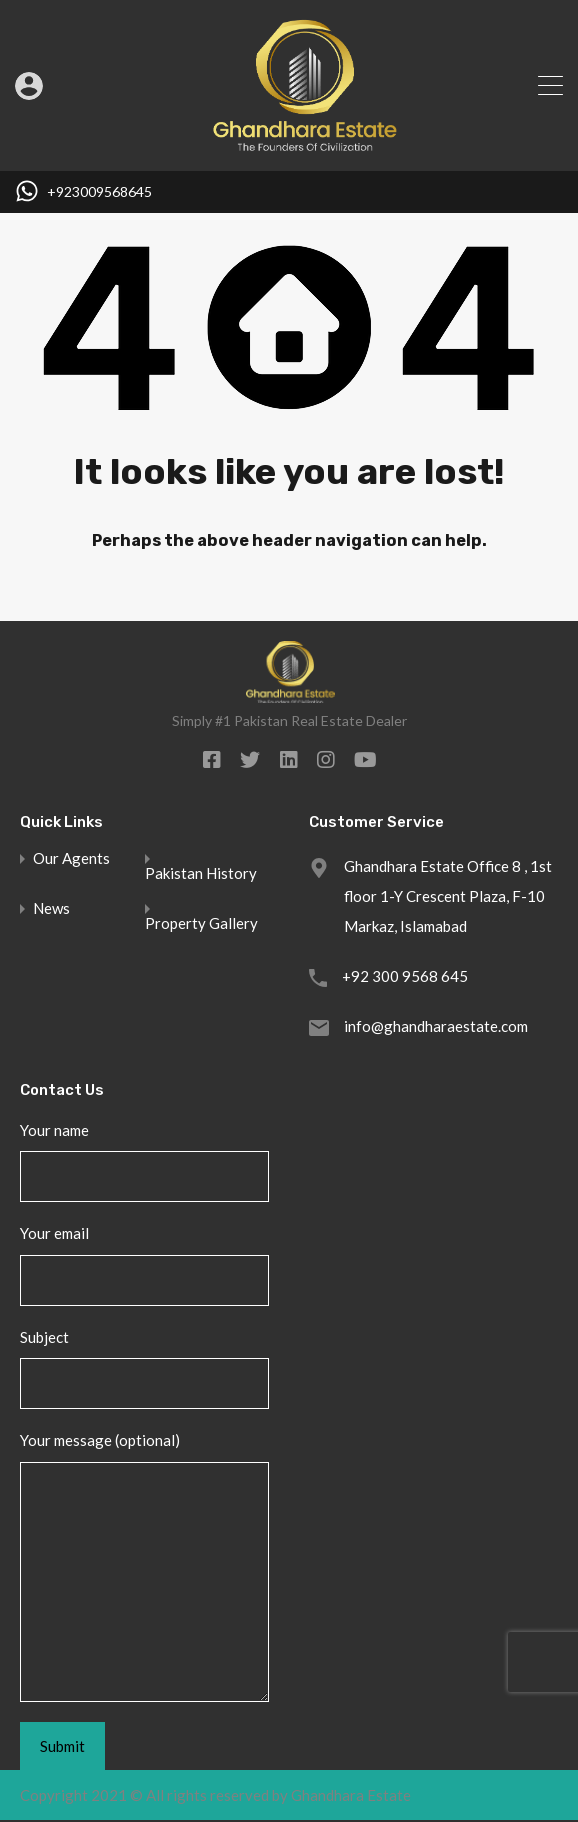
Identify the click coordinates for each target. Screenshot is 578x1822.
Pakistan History (201, 873)
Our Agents (71, 858)
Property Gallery (201, 923)
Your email (144, 1265)
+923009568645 (99, 192)
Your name (144, 1162)
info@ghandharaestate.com (436, 1026)
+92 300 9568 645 (405, 976)
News (51, 908)
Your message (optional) (144, 1566)
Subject (144, 1369)
